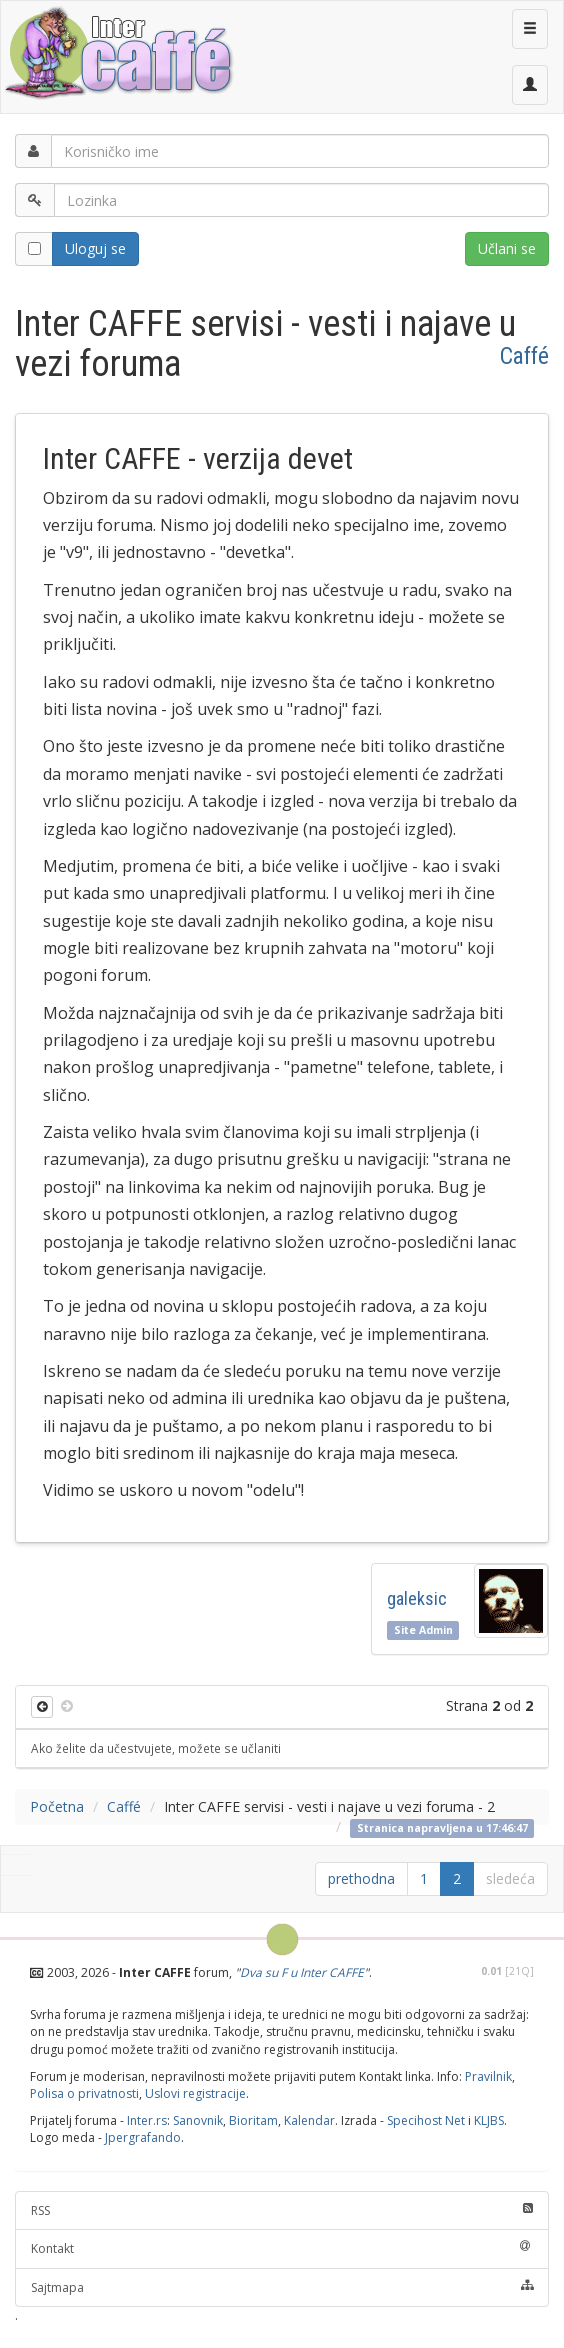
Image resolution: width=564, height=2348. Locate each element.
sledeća (510, 1878)
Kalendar (309, 2120)
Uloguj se (95, 248)
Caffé (524, 356)
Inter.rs (147, 2120)
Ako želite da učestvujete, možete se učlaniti (156, 1748)
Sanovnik (198, 2120)
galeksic (417, 1598)
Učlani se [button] (507, 248)
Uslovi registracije (195, 2093)
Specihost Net (426, 2120)
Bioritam (253, 2120)
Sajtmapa (282, 2287)
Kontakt (282, 2248)
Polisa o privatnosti (84, 2093)
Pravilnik (488, 2076)
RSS (282, 2210)
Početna (57, 1806)
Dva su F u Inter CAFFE (302, 1972)
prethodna (361, 1878)
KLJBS (489, 2120)
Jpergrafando (143, 2137)
